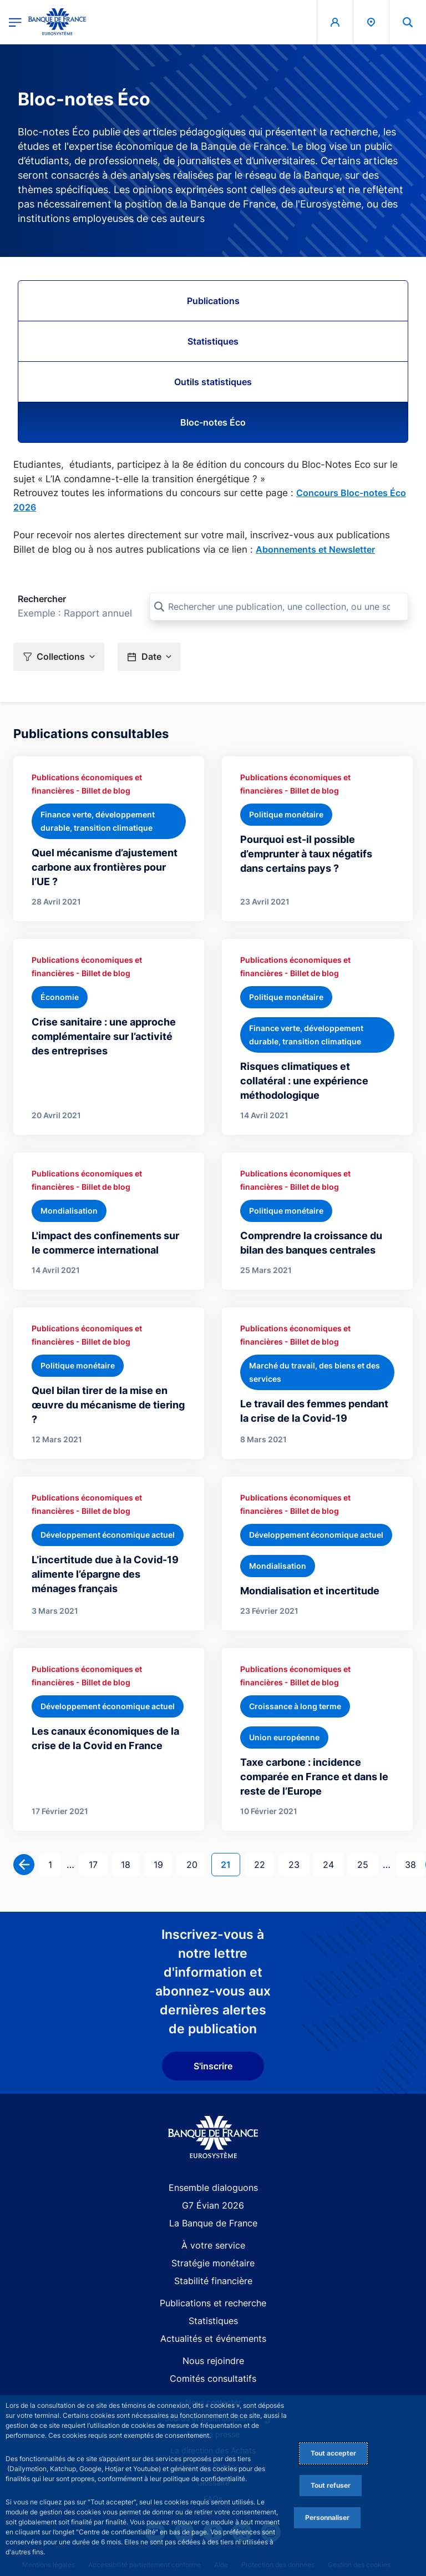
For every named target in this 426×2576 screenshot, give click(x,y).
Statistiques (213, 341)
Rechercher (42, 598)
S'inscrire (213, 2066)
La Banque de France (213, 2223)
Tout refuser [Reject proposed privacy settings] (331, 2485)
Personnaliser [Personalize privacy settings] (327, 2517)
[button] (407, 22)
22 (264, 1863)
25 (367, 1863)
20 (196, 1863)
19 (163, 1863)
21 (230, 1863)
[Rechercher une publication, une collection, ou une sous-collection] (279, 606)
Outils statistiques (213, 381)
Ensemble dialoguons (213, 2187)
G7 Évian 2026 (213, 2205)
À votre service (213, 2245)
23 (298, 1863)
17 (97, 1863)
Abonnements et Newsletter (315, 549)
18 (130, 1863)
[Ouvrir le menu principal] (15, 22)
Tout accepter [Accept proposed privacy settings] (333, 2453)
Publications (213, 300)
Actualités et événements (213, 2338)
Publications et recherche (213, 2303)
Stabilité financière (213, 2280)
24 (332, 1863)
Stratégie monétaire (213, 2263)
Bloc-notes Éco (213, 422)
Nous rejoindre (213, 2360)
